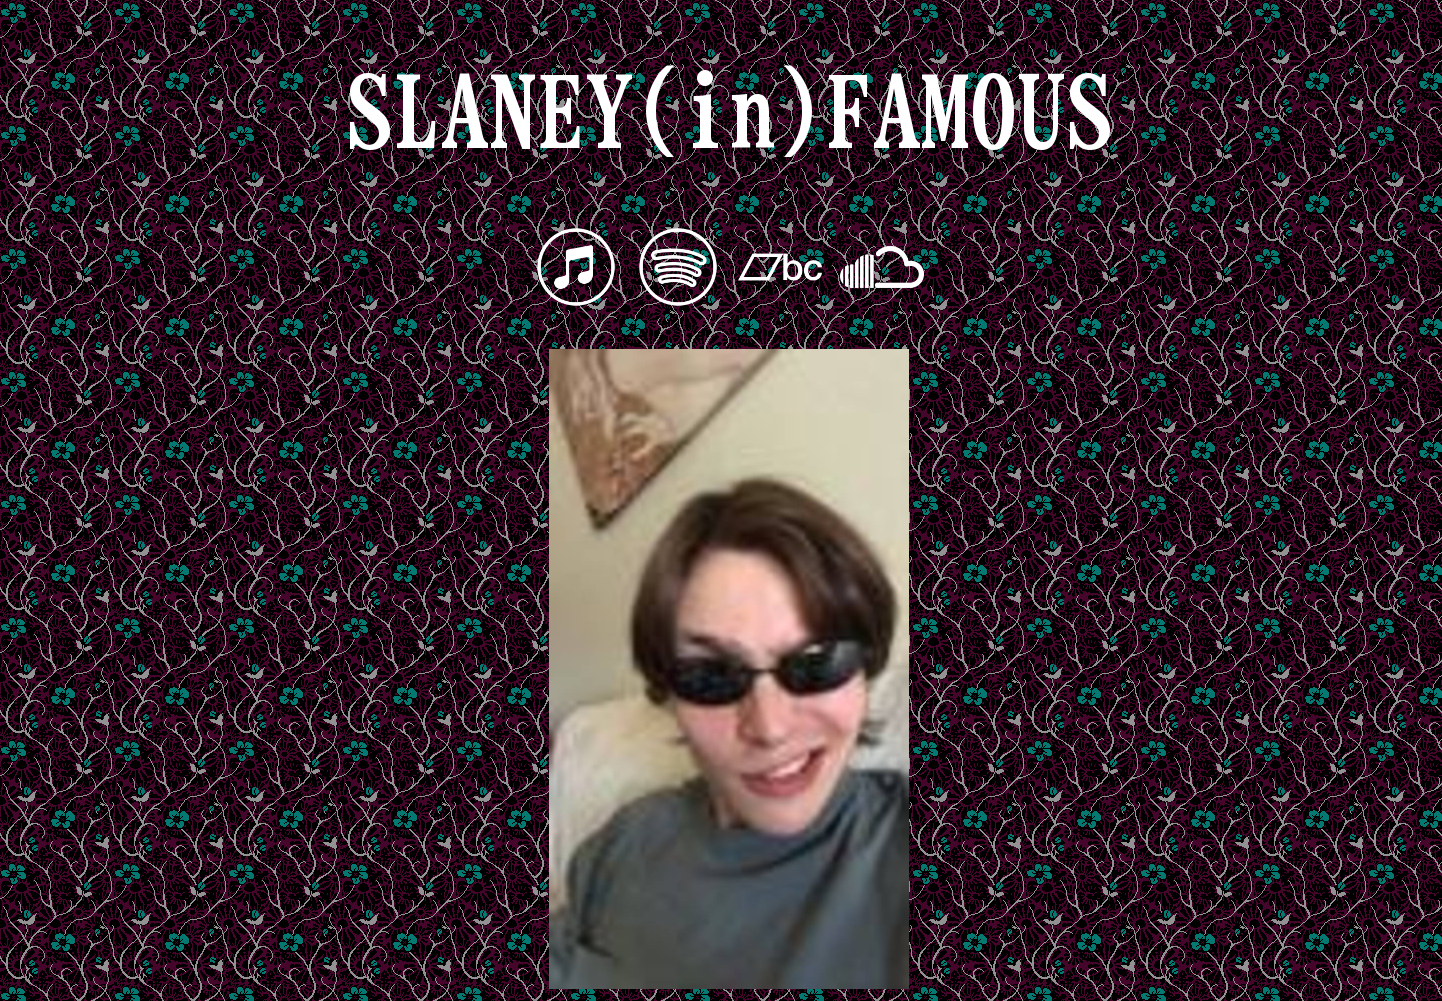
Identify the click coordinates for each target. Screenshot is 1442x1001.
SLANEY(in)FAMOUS (729, 112)
